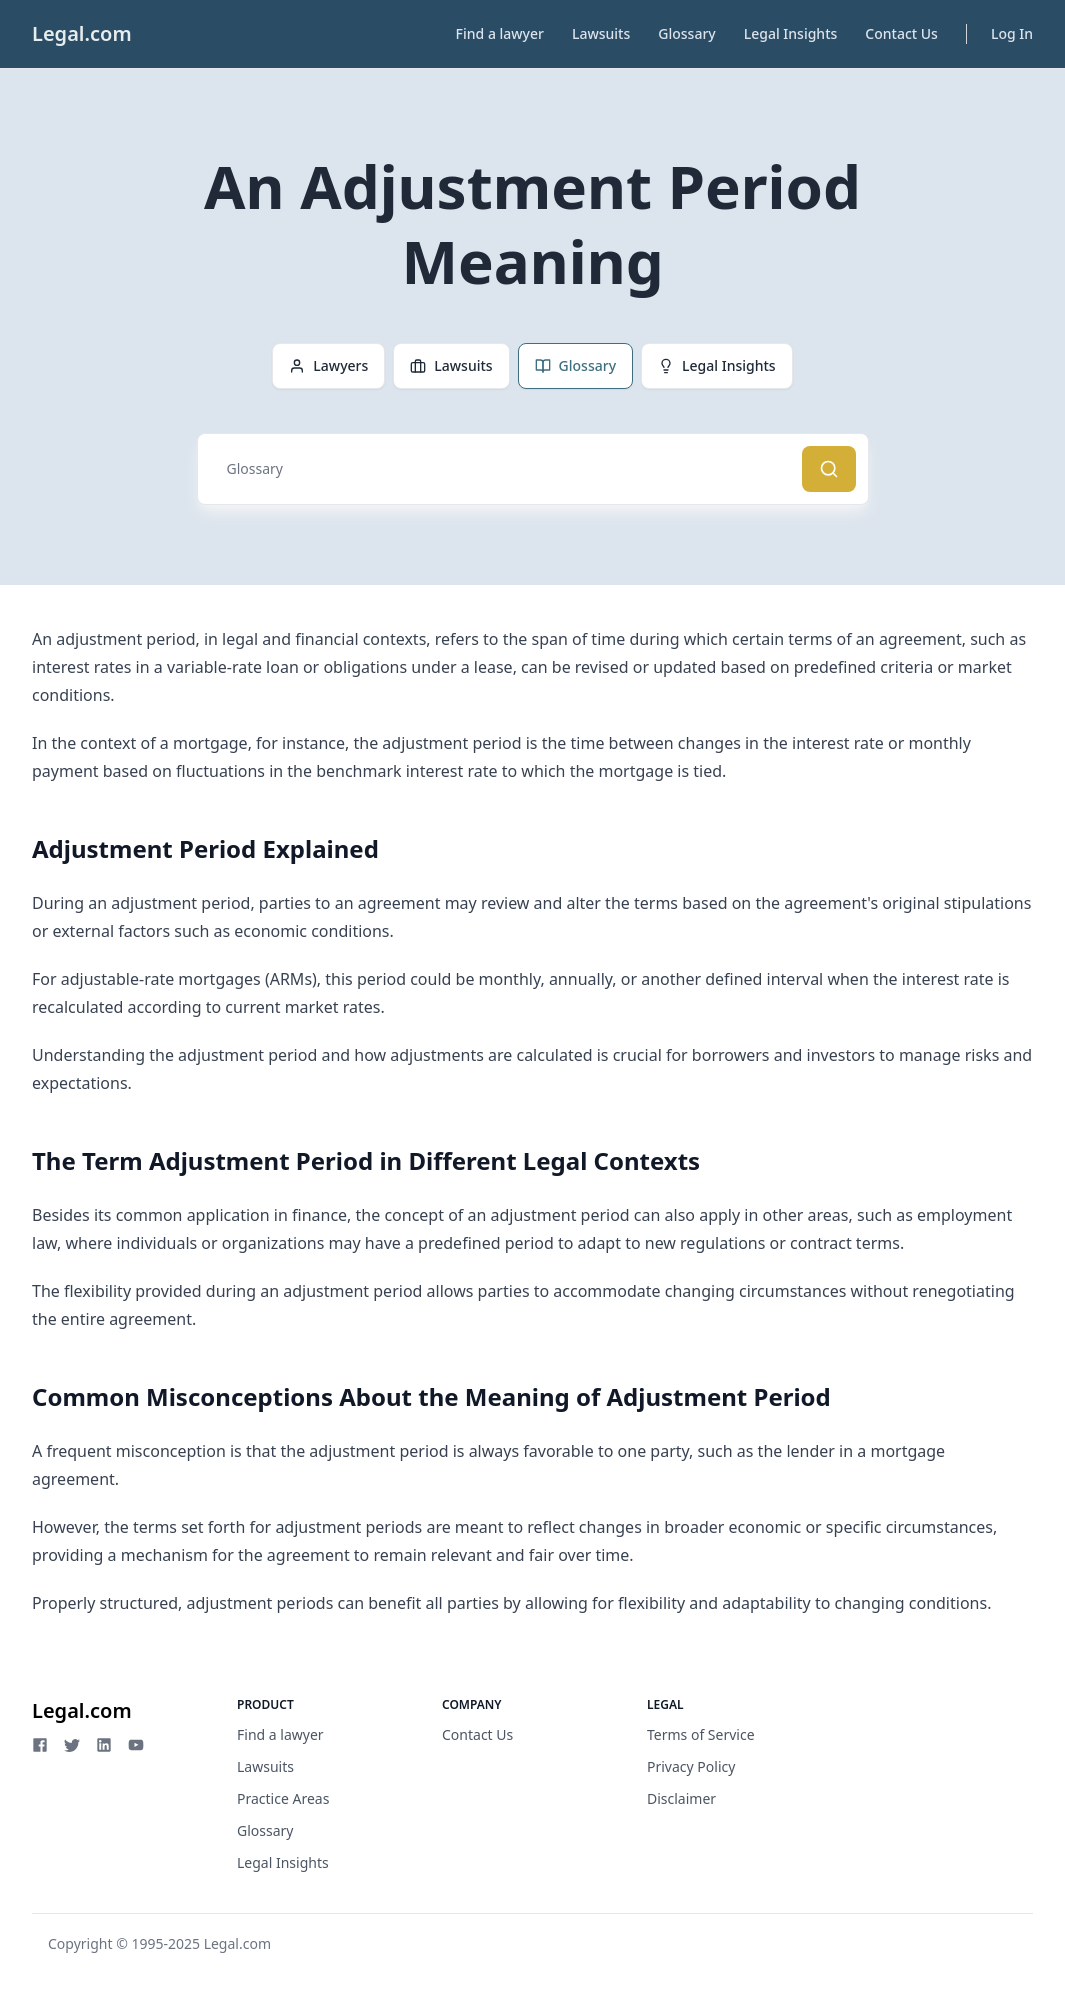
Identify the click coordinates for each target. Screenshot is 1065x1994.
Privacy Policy (691, 1766)
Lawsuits (601, 33)
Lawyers (328, 365)
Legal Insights (791, 33)
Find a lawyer (500, 33)
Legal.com (82, 33)
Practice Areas (283, 1798)
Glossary (686, 33)
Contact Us (901, 33)
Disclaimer (681, 1798)
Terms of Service (701, 1734)
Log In (1012, 33)
